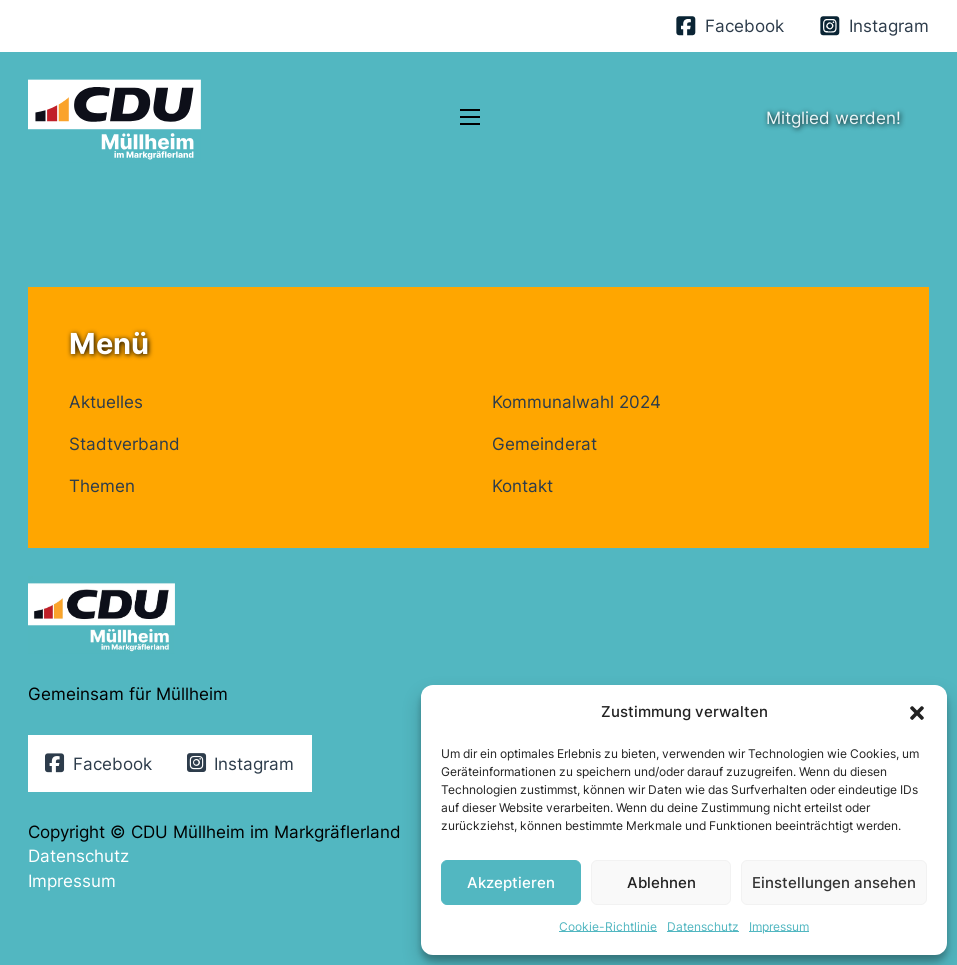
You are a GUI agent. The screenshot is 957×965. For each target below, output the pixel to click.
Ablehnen (661, 882)
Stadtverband (124, 443)
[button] (917, 713)
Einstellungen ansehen (834, 882)
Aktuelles (106, 401)
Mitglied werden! (833, 117)
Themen (102, 485)
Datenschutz (703, 926)
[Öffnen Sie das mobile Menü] (470, 117)
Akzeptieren (511, 882)
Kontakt (522, 485)
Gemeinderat (544, 443)
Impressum (779, 926)
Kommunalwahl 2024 (576, 401)
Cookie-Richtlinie (608, 926)
